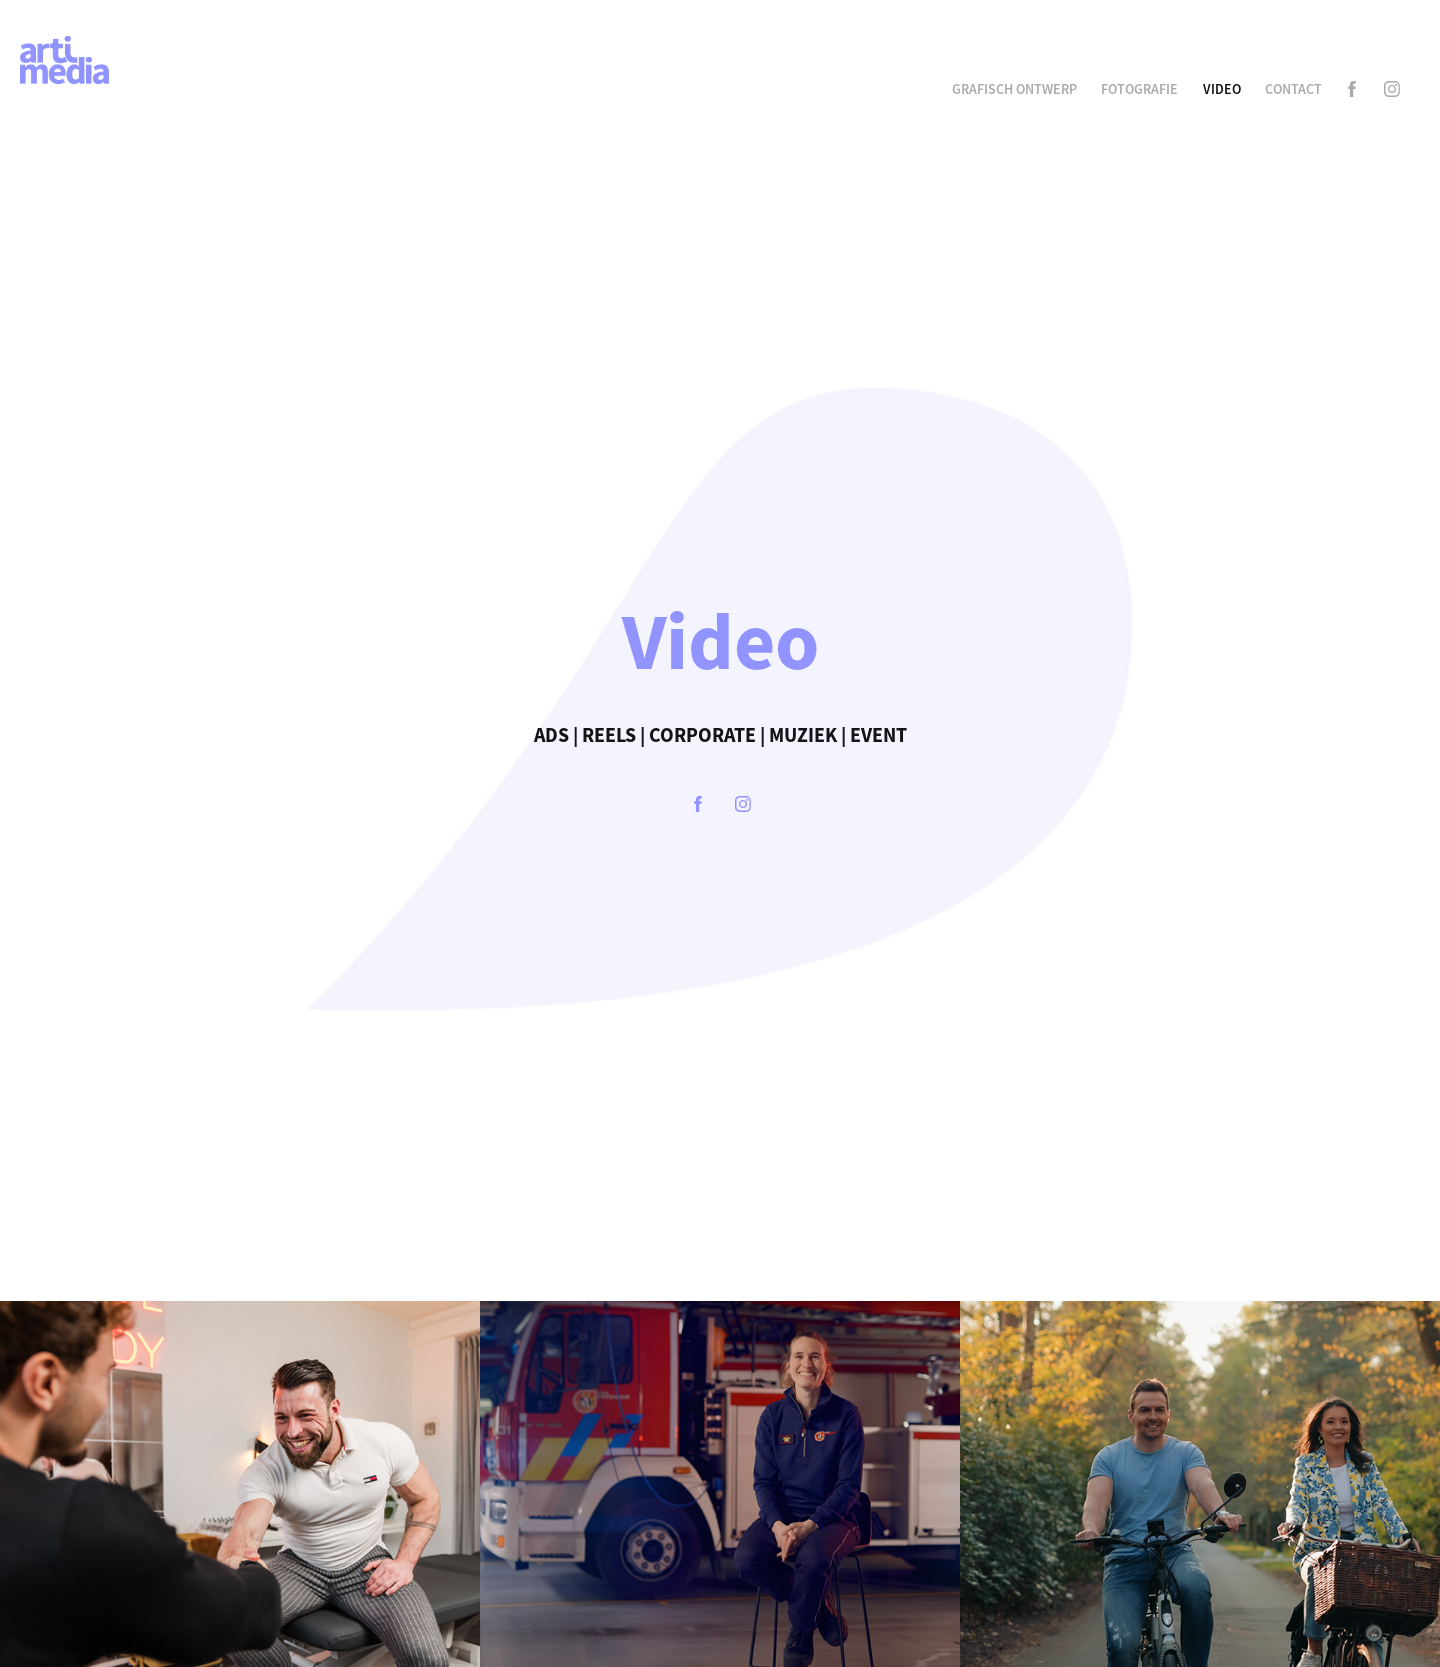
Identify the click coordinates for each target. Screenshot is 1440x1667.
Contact (1293, 89)
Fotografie (1139, 89)
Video (1222, 89)
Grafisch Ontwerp (1014, 89)
